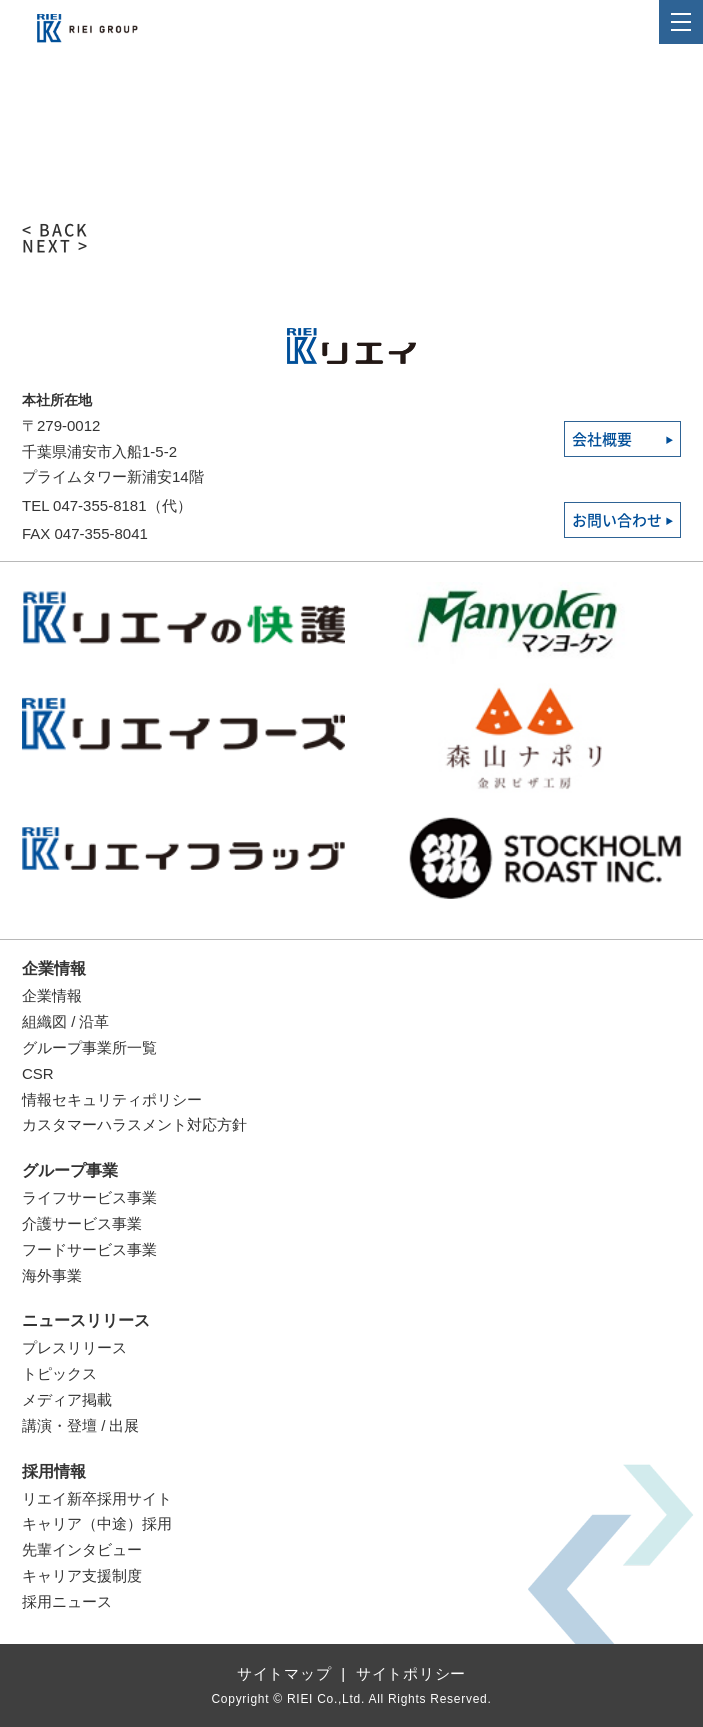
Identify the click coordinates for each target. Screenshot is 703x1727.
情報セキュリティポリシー (112, 1099)
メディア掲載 (67, 1399)
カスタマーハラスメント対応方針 (134, 1124)
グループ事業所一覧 (89, 1047)
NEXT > (55, 246)
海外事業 (52, 1275)
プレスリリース (74, 1347)
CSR (38, 1073)
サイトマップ (284, 1673)
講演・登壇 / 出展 (81, 1425)
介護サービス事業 (82, 1223)
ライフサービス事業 (89, 1197)
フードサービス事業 (89, 1249)
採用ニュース (67, 1601)
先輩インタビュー (82, 1549)
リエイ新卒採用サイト (97, 1498)
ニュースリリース (86, 1320)
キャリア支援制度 (82, 1575)
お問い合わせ (617, 520)
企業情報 (54, 968)
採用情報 (54, 1471)
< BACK (55, 230)
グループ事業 (70, 1170)
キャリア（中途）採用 (97, 1523)
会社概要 (602, 439)
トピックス (59, 1373)
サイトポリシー (411, 1673)
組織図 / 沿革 (66, 1021)
